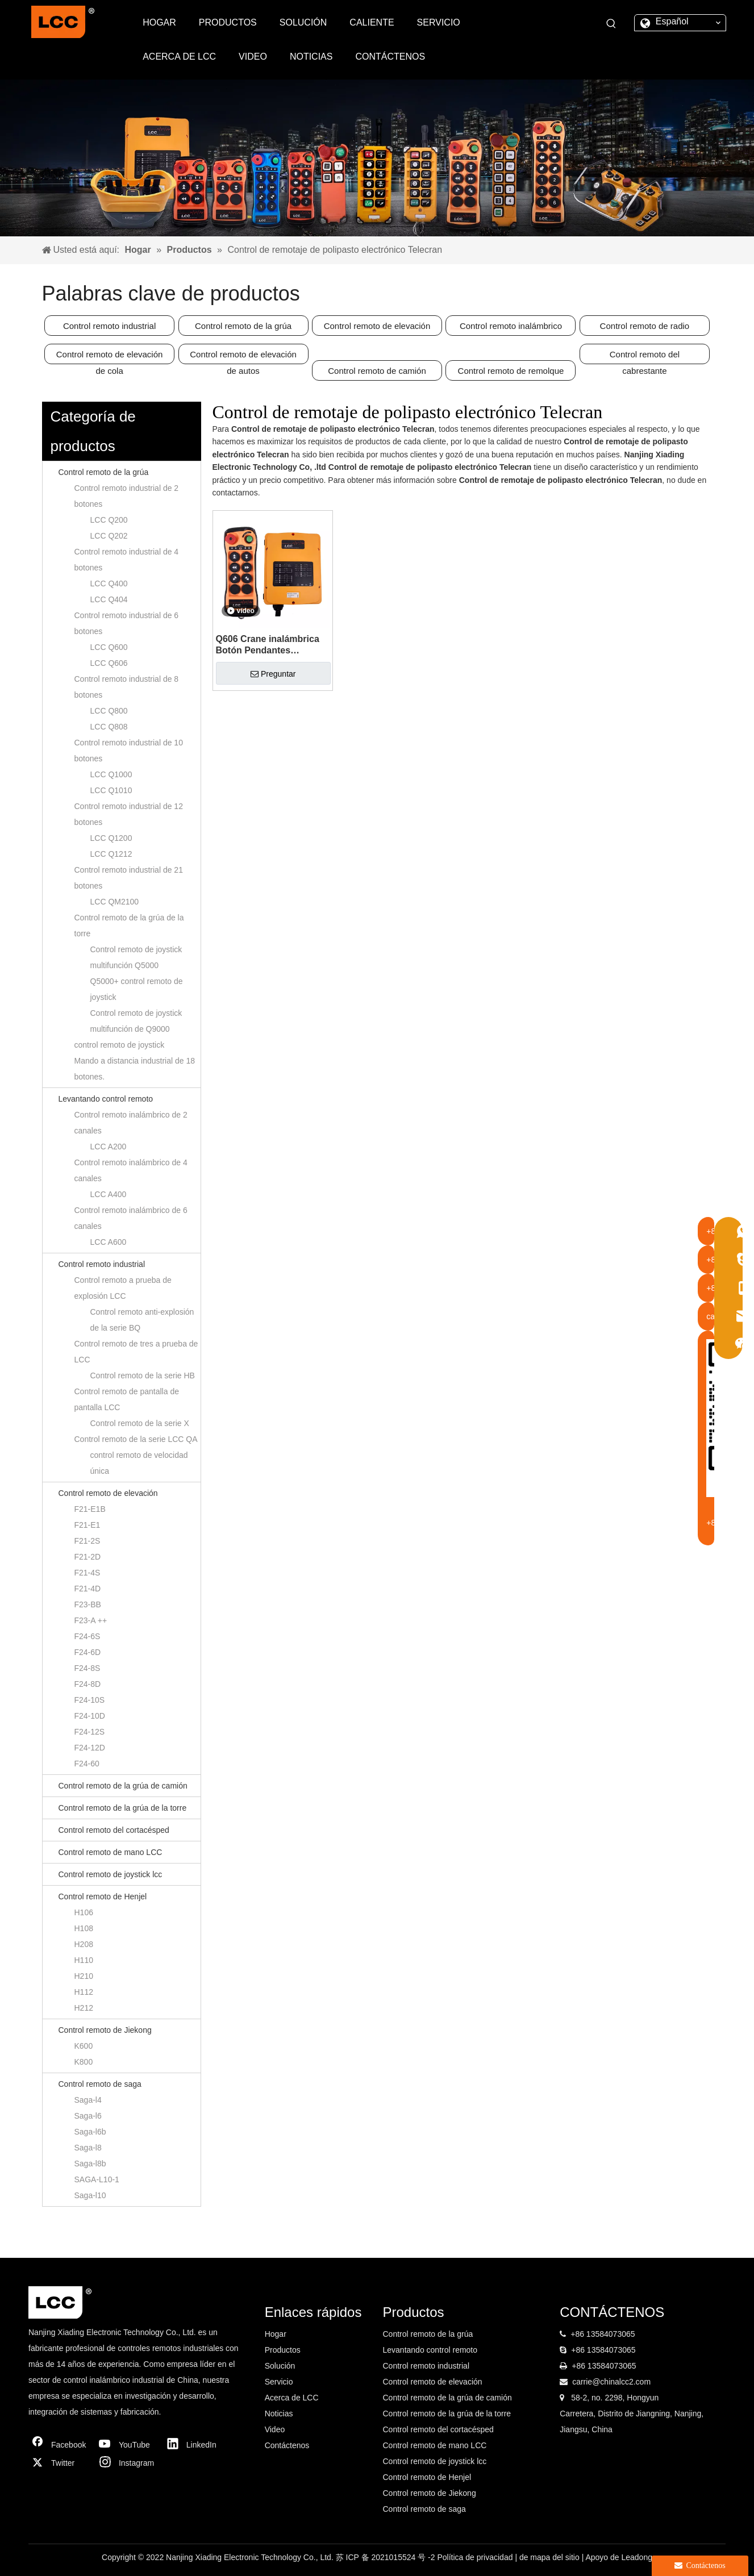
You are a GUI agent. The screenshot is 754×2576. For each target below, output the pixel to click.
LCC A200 (108, 1146)
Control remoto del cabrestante (645, 356)
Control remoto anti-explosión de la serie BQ (142, 1319)
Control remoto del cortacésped (114, 1830)
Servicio (279, 2381)
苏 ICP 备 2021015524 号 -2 (387, 2557)
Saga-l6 (88, 2115)
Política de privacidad (476, 2557)
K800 (83, 2061)
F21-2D (87, 1556)
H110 (83, 1960)
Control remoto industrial (109, 326)
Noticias (279, 2413)
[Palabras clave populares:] (611, 23)
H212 (83, 2007)
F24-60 (86, 1763)
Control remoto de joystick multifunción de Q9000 (136, 1020)
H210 (83, 1976)
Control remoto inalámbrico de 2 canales (131, 1122)
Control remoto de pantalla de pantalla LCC (126, 1399)
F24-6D (87, 1652)
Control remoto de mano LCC (111, 1852)
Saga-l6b (90, 2131)
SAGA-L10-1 (96, 2179)
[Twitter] (59, 2463)
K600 (83, 2045)
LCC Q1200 (111, 838)
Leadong (636, 2557)
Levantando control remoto (106, 1098)
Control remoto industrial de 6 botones (126, 623)
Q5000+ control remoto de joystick (136, 989)
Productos (283, 2349)
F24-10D (89, 1715)
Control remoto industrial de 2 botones (126, 495)
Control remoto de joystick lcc (111, 1874)
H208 (83, 1944)
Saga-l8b (90, 2163)
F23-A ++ (90, 1620)
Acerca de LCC (292, 2397)
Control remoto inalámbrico (511, 326)
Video (275, 2429)
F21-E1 (87, 1524)
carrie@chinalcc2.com (611, 2381)
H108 (83, 1928)
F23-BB (87, 1604)
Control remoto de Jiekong (105, 2030)
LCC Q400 (109, 583)
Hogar (275, 2334)
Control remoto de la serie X (139, 1423)
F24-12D (89, 1747)
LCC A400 (108, 1194)
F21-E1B (90, 1509)
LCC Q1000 (111, 774)
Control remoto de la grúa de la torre (129, 925)
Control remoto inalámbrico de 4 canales (131, 1170)
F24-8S (87, 1668)
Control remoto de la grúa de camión (123, 1785)
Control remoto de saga (100, 2084)
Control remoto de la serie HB (142, 1375)
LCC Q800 (109, 710)
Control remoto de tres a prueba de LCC (136, 1351)
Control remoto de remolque (511, 371)
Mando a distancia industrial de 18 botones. (134, 1068)
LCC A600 (108, 1242)
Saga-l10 (90, 2195)
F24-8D (87, 1684)
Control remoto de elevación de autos (243, 356)
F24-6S (87, 1636)
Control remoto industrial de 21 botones (128, 877)
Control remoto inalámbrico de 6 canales (131, 1218)
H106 (83, 1912)
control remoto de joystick (119, 1044)
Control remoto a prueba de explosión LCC (123, 1288)
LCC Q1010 (111, 790)
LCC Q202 (109, 535)
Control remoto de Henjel (103, 1896)
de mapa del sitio (550, 2557)
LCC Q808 (109, 726)
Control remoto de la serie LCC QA (136, 1439)
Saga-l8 (88, 2147)
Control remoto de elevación (377, 326)
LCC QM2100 (114, 901)
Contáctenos (287, 2445)
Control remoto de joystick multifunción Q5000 (136, 957)
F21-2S (87, 1540)
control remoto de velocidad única (139, 1462)
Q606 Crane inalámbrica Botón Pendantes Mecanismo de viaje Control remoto (267, 645)
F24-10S (89, 1699)
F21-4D (87, 1588)
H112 (83, 1991)
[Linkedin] (195, 2445)
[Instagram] (127, 2463)
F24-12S (89, 1731)
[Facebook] (59, 2445)
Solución (280, 2365)
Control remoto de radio (645, 326)
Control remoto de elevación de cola (109, 356)
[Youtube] (127, 2445)
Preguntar (273, 674)
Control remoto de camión (377, 371)
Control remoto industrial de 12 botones (128, 814)
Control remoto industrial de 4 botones (126, 559)
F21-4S (87, 1572)
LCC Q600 (109, 647)
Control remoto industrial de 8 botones (126, 686)
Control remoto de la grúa (243, 326)
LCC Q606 (109, 663)
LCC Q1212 (111, 853)
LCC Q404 (109, 599)
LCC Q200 (109, 519)
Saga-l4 (88, 2099)
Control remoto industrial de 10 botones (128, 750)
